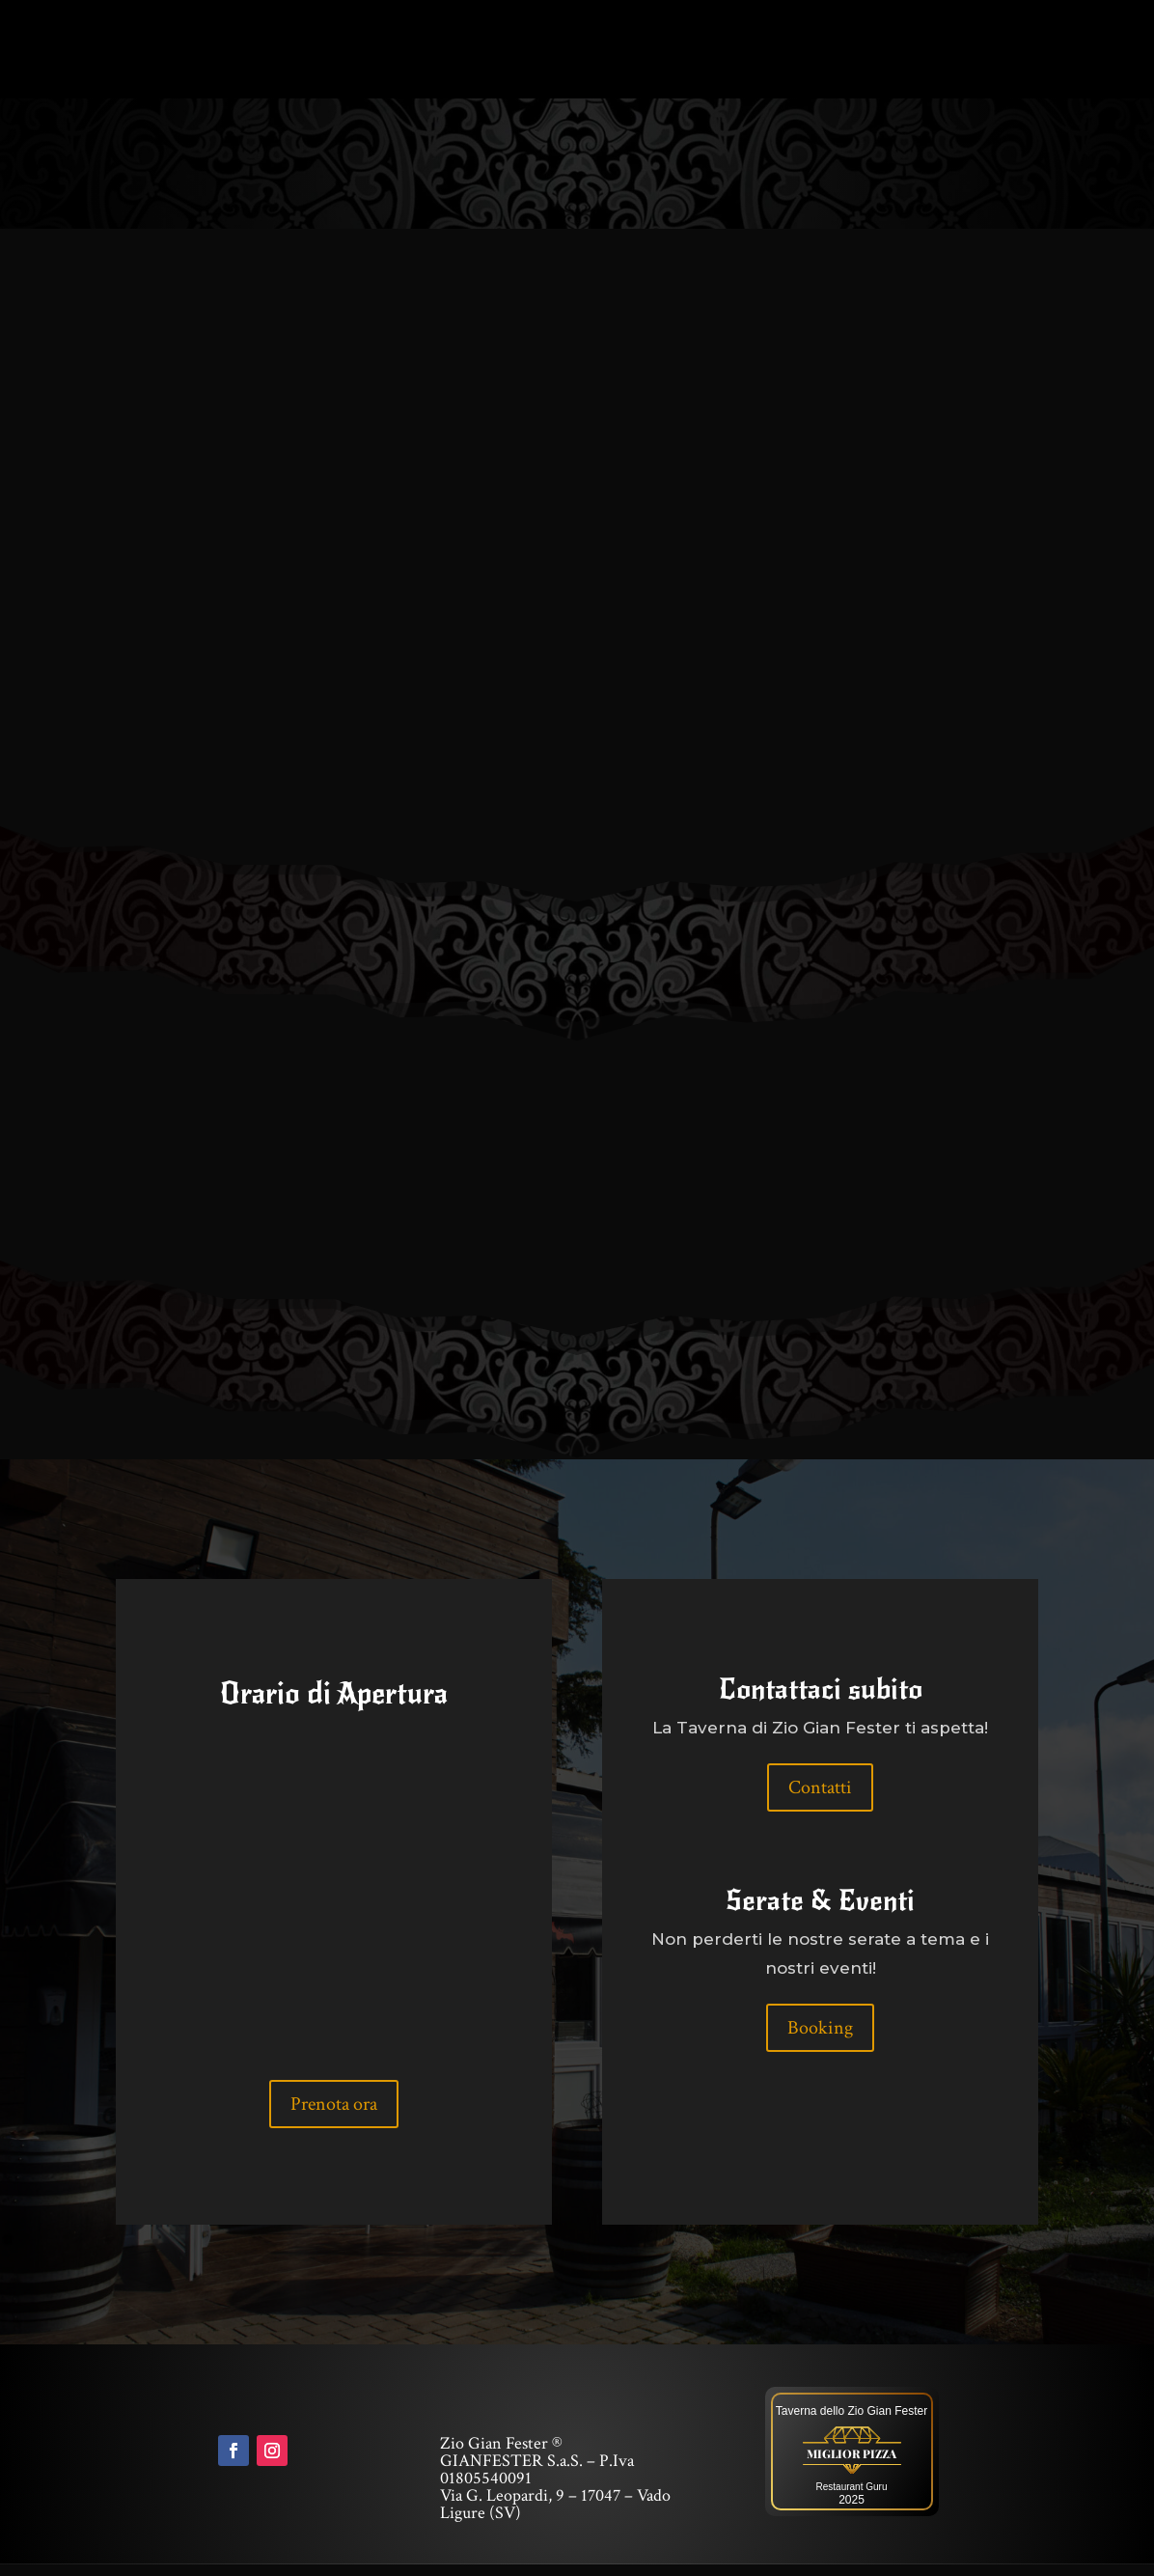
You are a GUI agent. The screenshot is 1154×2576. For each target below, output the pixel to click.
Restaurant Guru (852, 2498)
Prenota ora (333, 2115)
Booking (820, 2039)
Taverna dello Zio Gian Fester (851, 2422)
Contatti (820, 1799)
